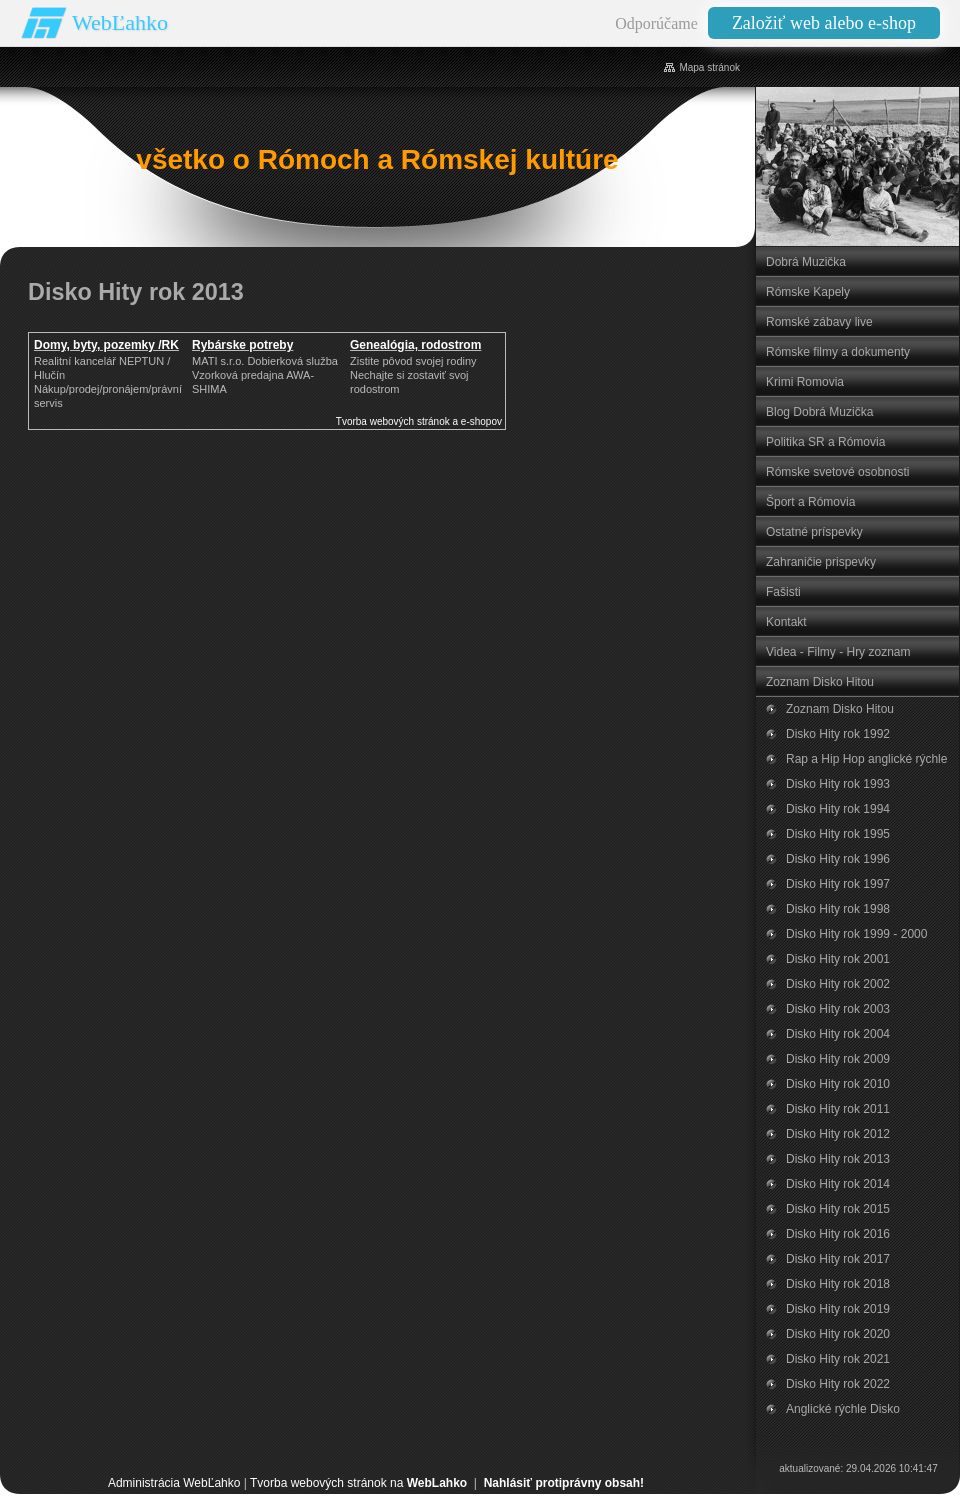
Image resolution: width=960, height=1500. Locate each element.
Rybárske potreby (242, 345)
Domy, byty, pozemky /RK (106, 345)
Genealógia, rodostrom (415, 345)
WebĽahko (120, 22)
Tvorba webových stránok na (358, 1483)
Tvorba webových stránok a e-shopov (419, 421)
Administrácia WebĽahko (174, 1483)
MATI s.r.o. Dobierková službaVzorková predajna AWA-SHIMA (265, 375)
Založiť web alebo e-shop (824, 23)
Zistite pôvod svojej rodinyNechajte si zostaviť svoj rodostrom (413, 375)
